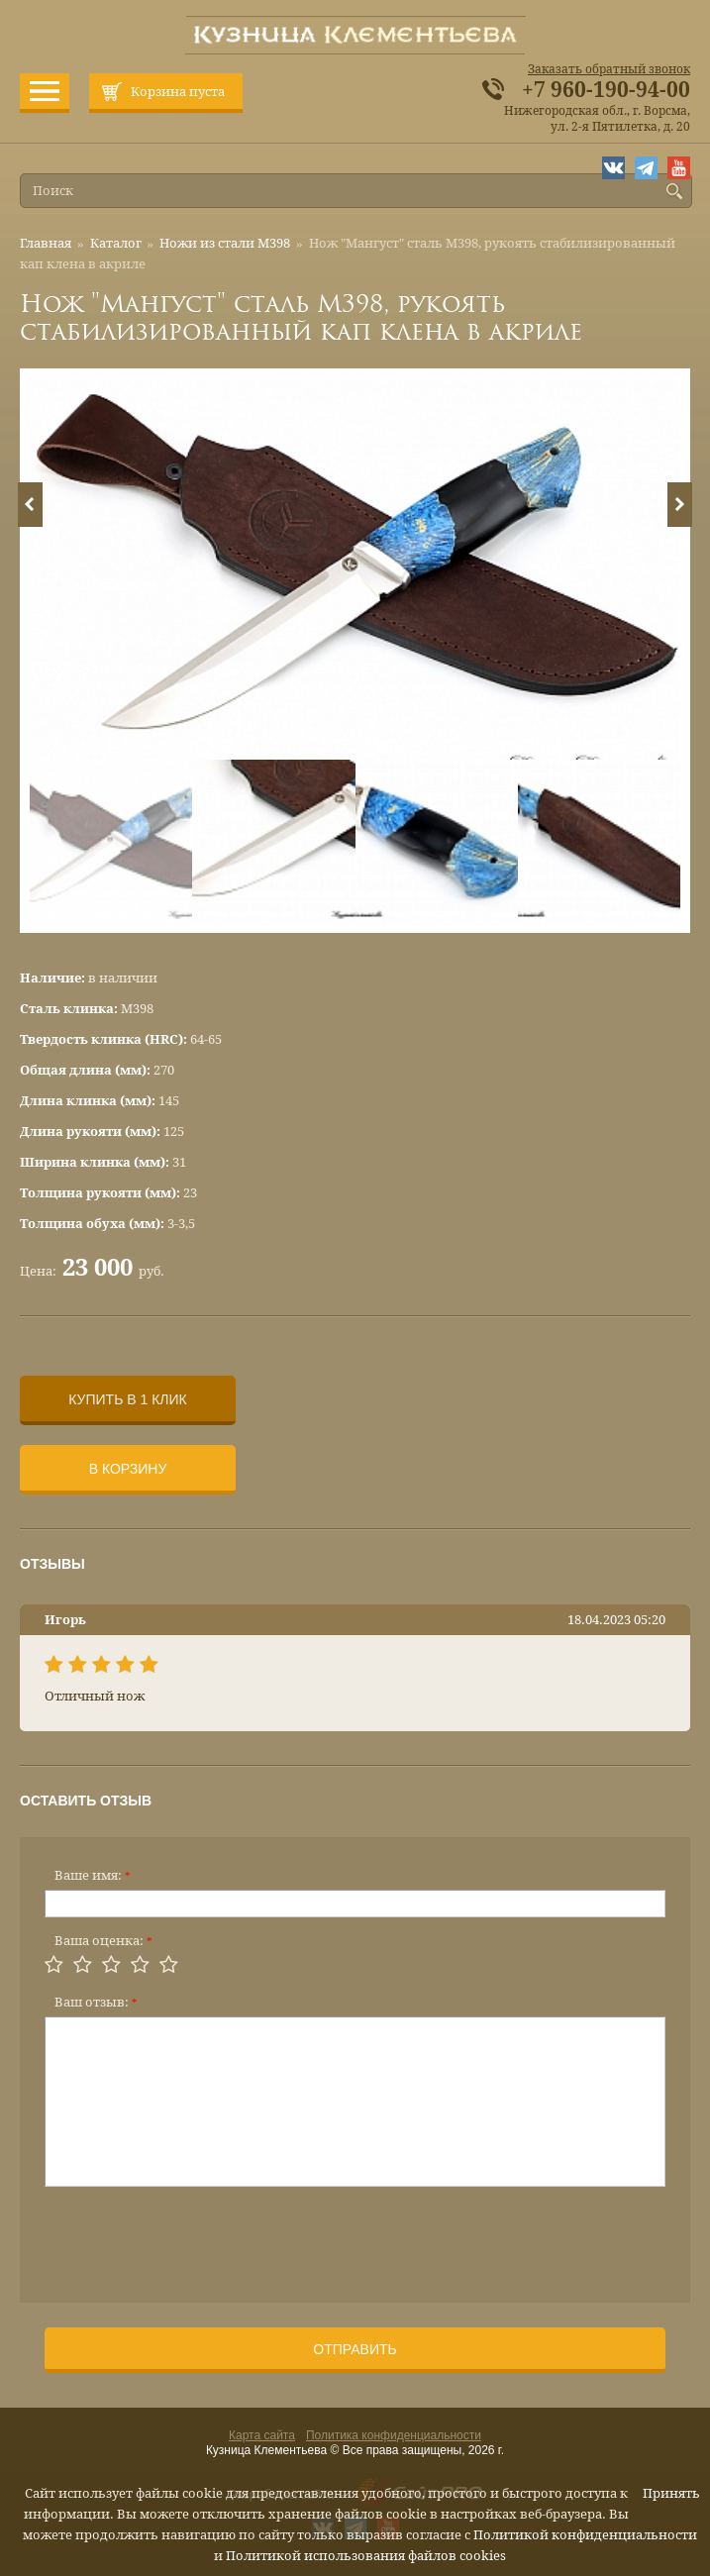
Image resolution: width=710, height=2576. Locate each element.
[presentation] (195, 2238)
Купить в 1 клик (127, 1399)
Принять (671, 2493)
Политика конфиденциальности (393, 2435)
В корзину (128, 1469)
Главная (45, 243)
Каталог (116, 243)
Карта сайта (262, 2435)
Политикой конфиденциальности (585, 2534)
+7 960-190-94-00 (606, 90)
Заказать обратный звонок (609, 69)
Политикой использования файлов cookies (366, 2555)
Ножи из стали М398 (224, 243)
